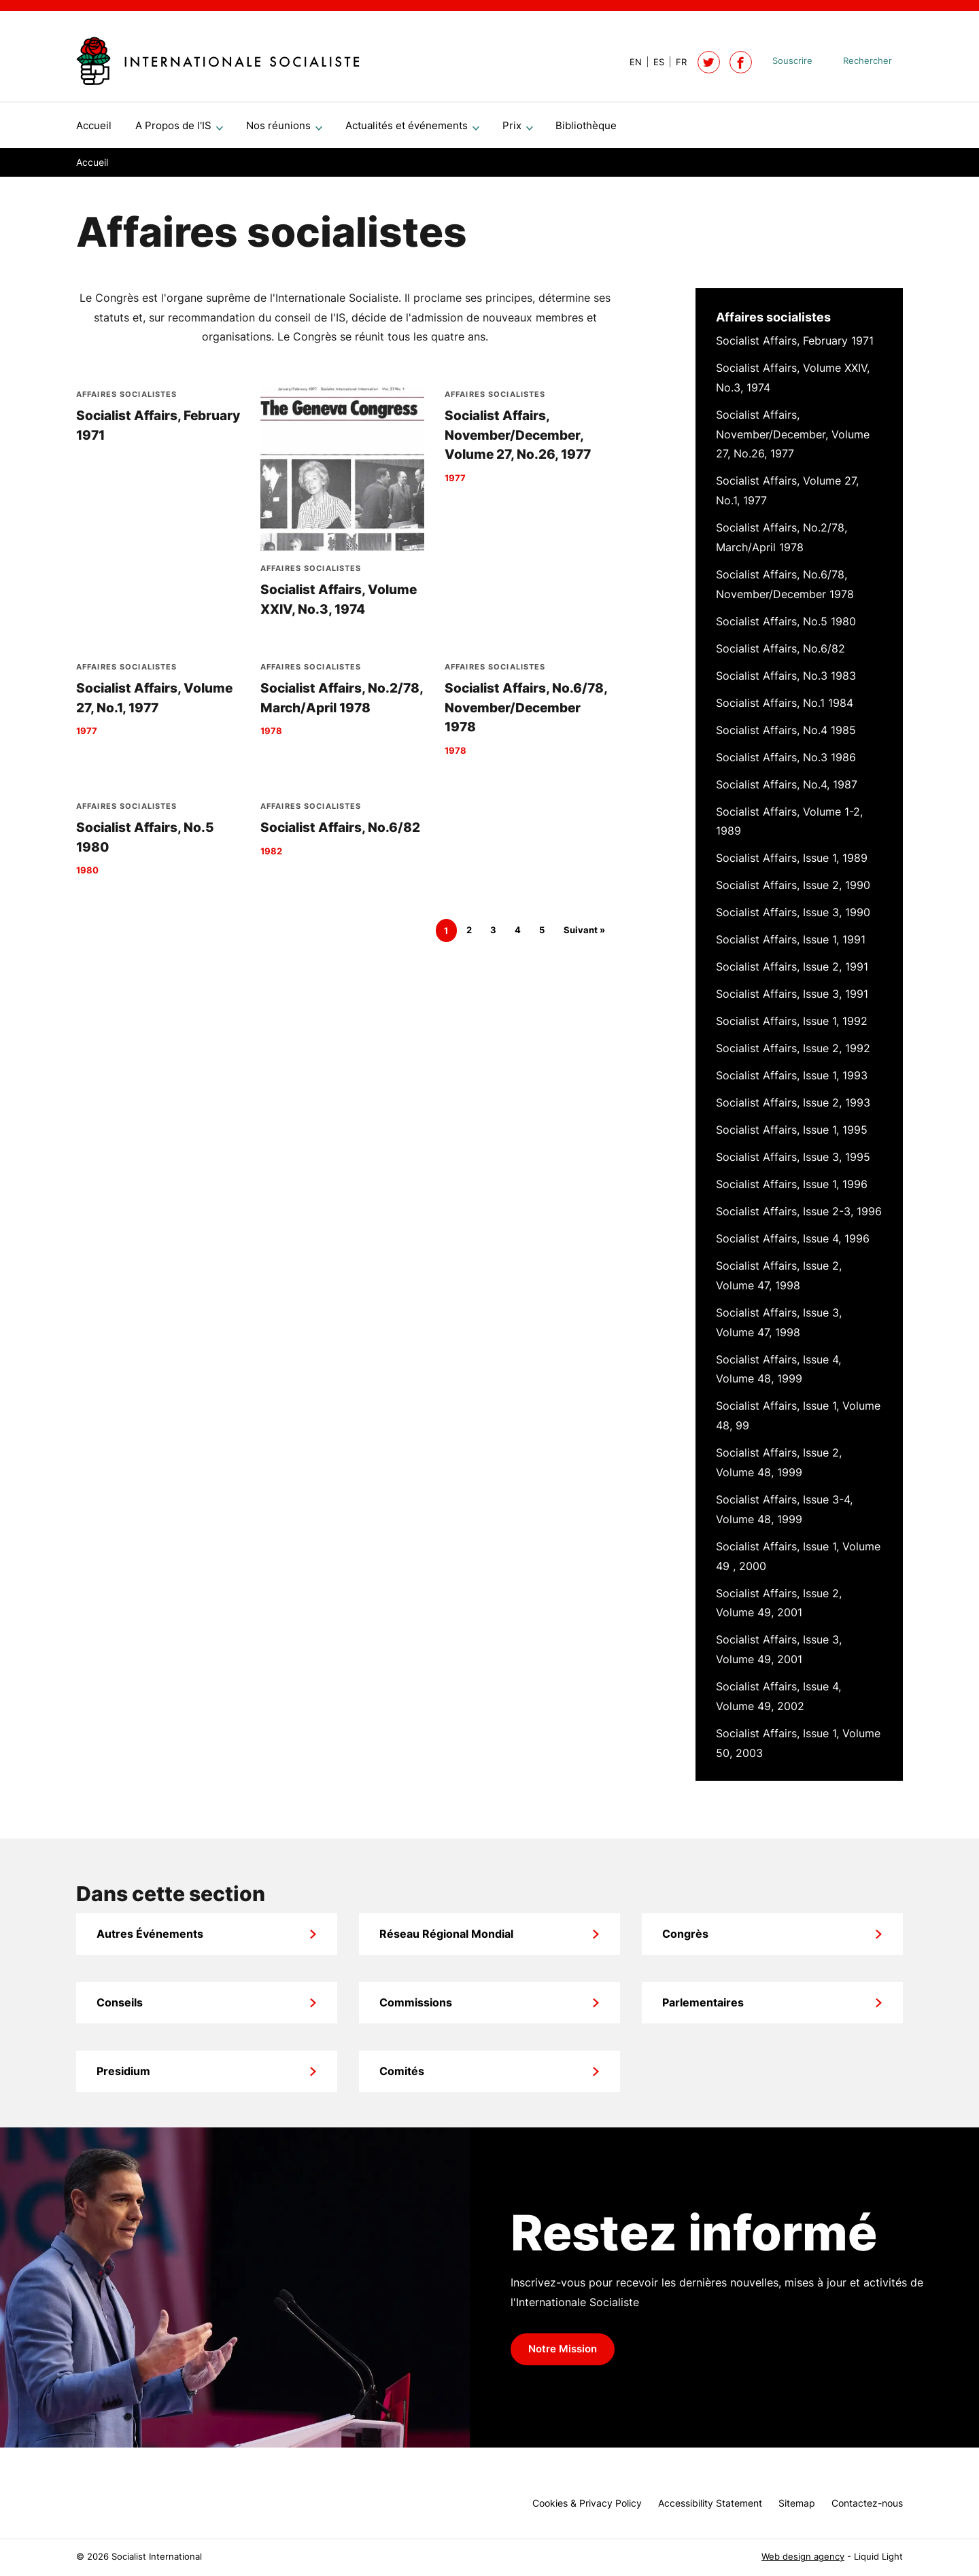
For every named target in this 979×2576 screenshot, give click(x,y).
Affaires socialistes (773, 322)
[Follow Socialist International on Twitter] (709, 62)
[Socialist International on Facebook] (741, 62)
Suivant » (584, 935)
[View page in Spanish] (653, 62)
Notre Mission (562, 2354)
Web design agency (802, 2557)
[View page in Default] (630, 62)
